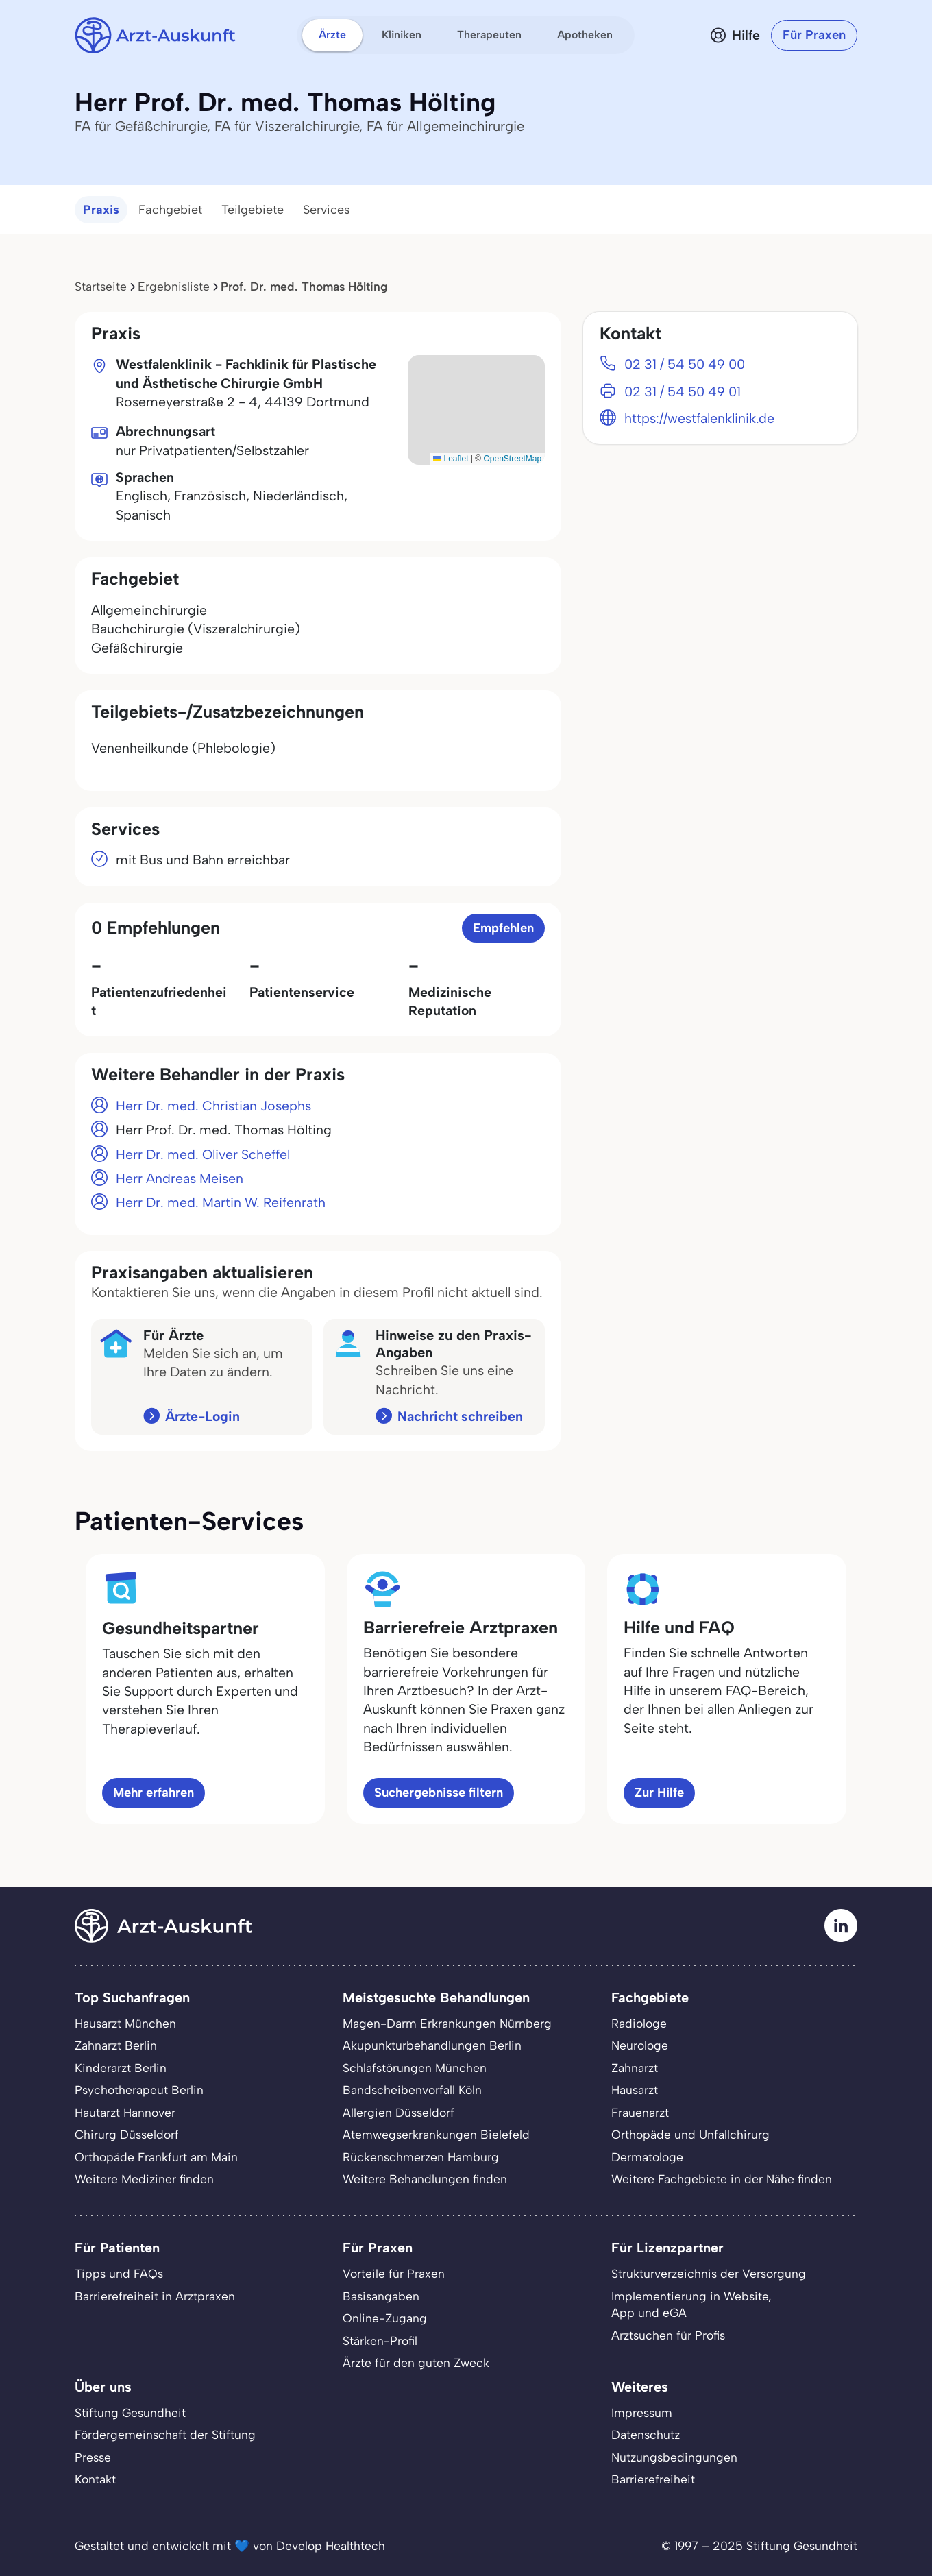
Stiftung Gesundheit (130, 2412)
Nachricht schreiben (460, 1416)
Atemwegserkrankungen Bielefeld (436, 2134)
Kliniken (401, 34)
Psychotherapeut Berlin (139, 2089)
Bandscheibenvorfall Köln (412, 2089)
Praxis (101, 209)
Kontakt (95, 2479)
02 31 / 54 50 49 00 (684, 364)
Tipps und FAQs (119, 2273)
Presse (93, 2457)
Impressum (641, 2412)
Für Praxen (814, 34)
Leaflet (450, 458)
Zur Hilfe (659, 1792)
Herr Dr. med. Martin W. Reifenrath (221, 1202)
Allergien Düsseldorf (398, 2112)
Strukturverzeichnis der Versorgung (708, 2273)
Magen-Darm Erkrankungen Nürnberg (447, 2023)
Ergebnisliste (174, 286)
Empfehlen (503, 928)
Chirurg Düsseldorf (127, 2134)
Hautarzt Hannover (125, 2112)
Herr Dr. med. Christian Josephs (213, 1105)
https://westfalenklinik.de (699, 418)
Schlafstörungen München (415, 2068)
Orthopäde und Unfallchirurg (690, 2134)
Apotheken (585, 34)
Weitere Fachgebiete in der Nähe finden (721, 2179)
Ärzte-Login (202, 1416)
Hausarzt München (125, 2023)
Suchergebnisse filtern (438, 1792)
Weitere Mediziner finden (144, 2179)
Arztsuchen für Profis (668, 2335)
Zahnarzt (634, 2068)
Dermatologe (647, 2157)
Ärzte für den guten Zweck (416, 2362)
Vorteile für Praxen (394, 2273)
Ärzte (332, 34)
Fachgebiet (170, 209)
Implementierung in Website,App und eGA (691, 2304)
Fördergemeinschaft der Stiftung (165, 2434)
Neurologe (639, 2045)
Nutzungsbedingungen (674, 2457)
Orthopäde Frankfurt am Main (156, 2157)
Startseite (101, 286)
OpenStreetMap (512, 458)
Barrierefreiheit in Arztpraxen (155, 2296)
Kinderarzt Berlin (121, 2068)
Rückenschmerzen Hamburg (421, 2157)
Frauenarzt (640, 2112)
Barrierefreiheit (653, 2479)
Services (326, 209)
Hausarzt (634, 2089)
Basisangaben (381, 2296)
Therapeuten (489, 34)
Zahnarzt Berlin (116, 2045)
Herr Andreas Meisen (179, 1178)
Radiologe (639, 2023)
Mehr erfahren (153, 1792)
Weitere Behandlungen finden (425, 2179)
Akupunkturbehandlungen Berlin (432, 2045)
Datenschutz (645, 2434)
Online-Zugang (385, 2318)
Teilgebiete (252, 209)
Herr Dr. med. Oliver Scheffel (203, 1154)
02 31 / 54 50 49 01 (682, 391)
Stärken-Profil (380, 2340)
